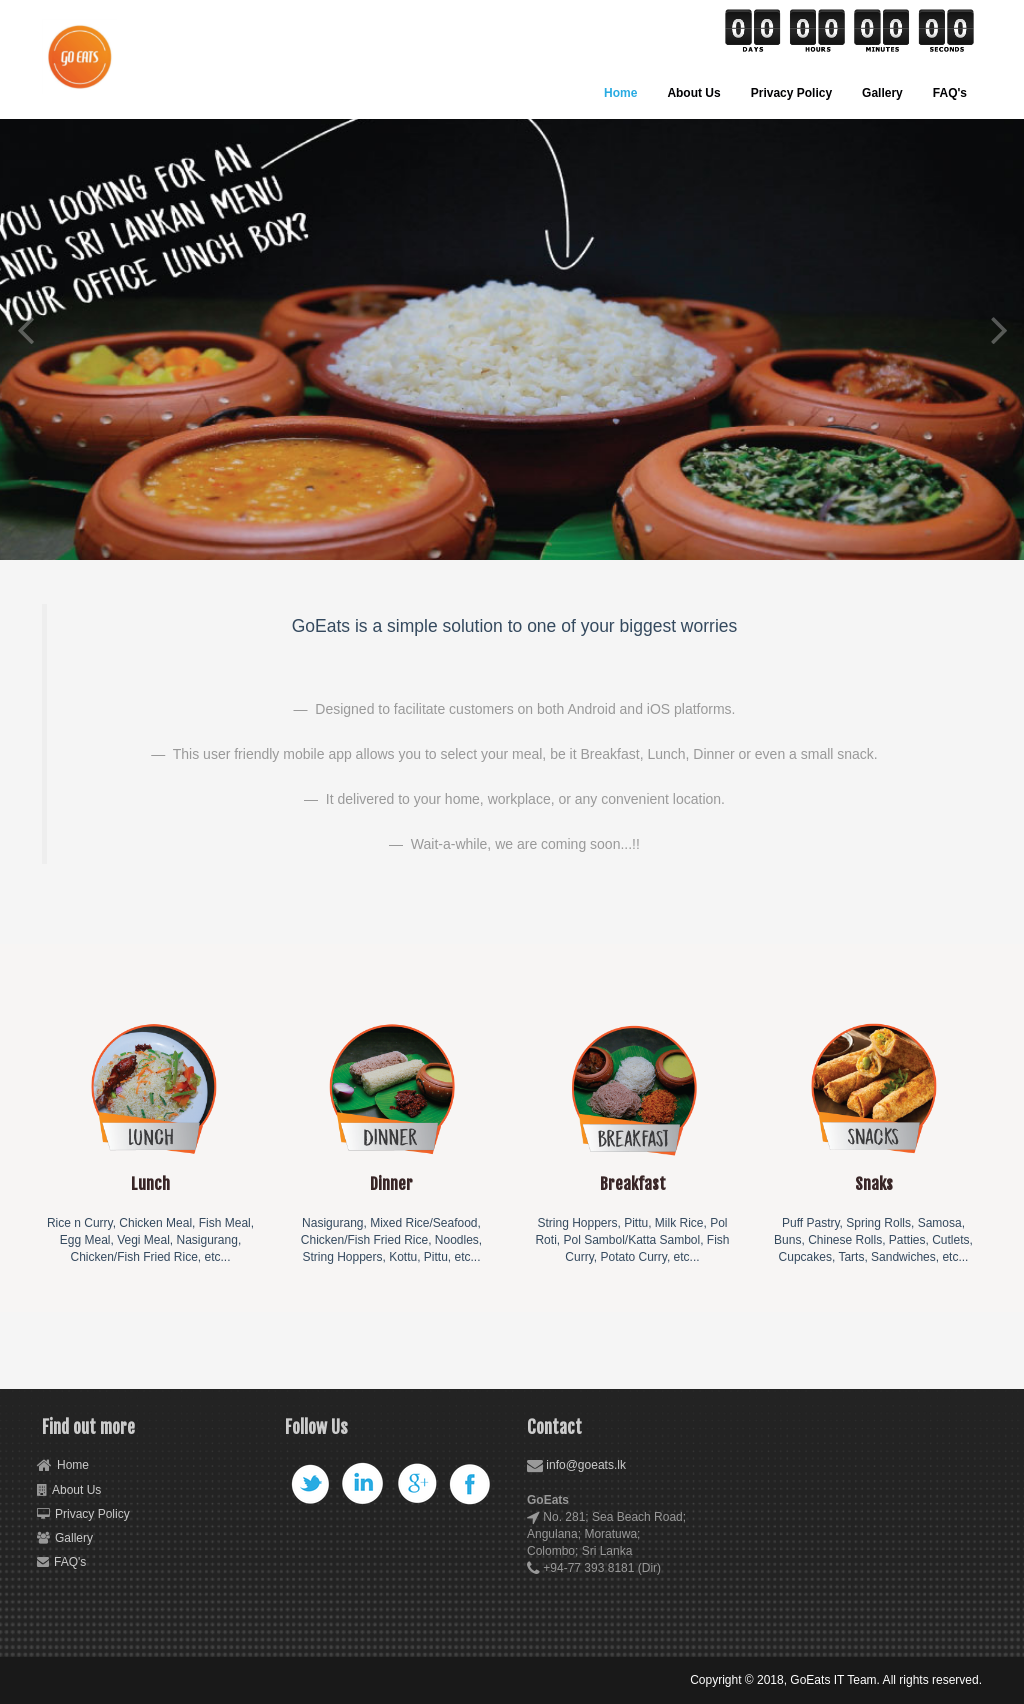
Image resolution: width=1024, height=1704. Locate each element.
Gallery (882, 93)
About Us (693, 93)
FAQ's (950, 93)
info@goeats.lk (586, 1465)
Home (620, 93)
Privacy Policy (791, 93)
